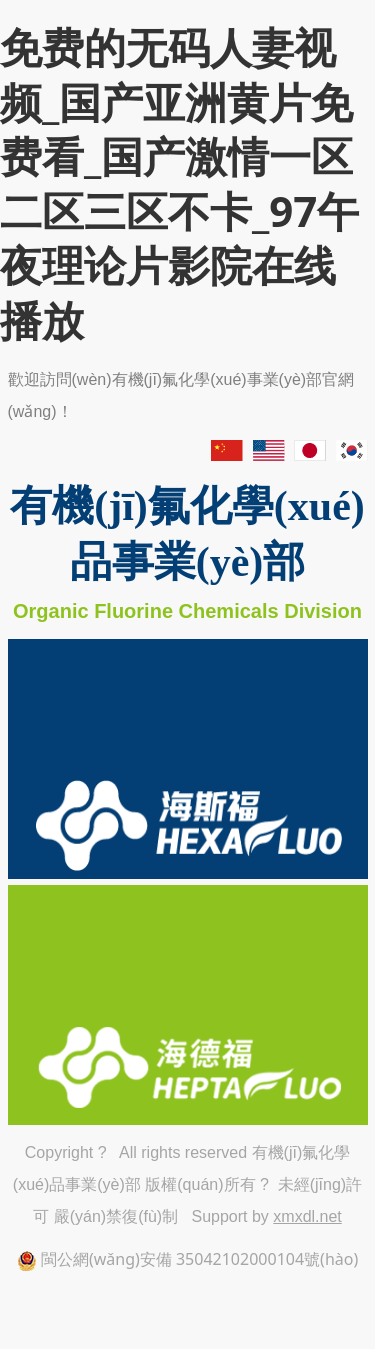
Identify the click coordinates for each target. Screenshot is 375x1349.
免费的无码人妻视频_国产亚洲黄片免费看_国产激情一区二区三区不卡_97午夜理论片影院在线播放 (179, 183)
